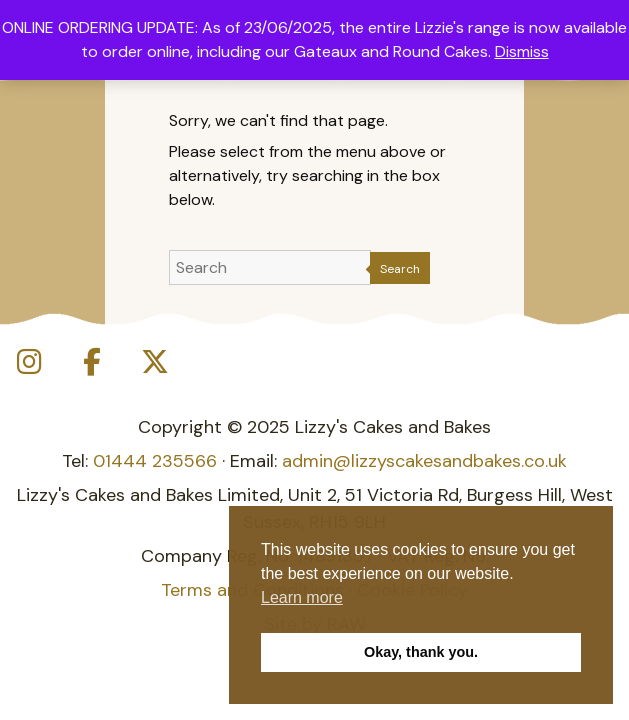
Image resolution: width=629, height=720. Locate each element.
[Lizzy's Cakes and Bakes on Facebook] (92, 362)
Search (400, 269)
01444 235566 (155, 461)
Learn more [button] (302, 597)
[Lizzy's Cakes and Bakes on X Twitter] (155, 362)
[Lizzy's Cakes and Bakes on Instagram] (29, 362)
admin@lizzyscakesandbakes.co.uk (424, 461)
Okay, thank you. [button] (421, 652)
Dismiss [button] (522, 51)
